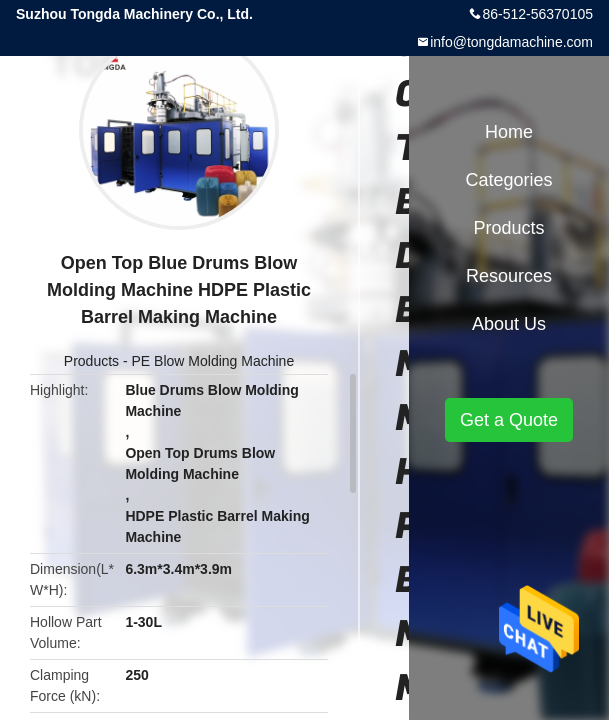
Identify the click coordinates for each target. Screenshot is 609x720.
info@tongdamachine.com (511, 42)
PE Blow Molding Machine (213, 361)
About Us (509, 324)
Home (509, 132)
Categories (508, 180)
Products (91, 361)
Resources (509, 276)
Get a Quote (509, 420)
